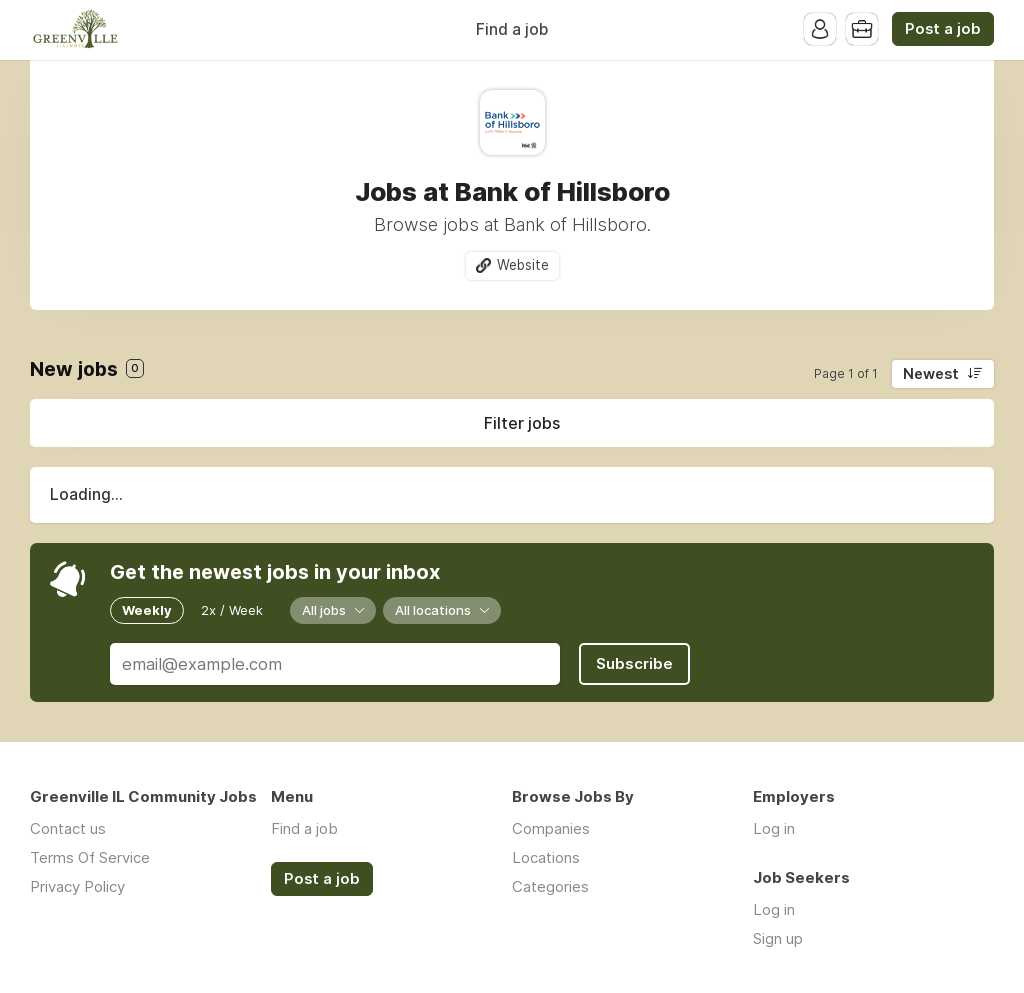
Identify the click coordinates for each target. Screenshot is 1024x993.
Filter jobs (522, 423)
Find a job (512, 29)
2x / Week (232, 610)
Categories (550, 886)
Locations (546, 857)
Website (523, 265)
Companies (551, 828)
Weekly (147, 610)
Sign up (778, 938)
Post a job (943, 29)
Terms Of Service (90, 857)
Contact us (68, 828)
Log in (774, 828)
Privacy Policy (77, 886)
